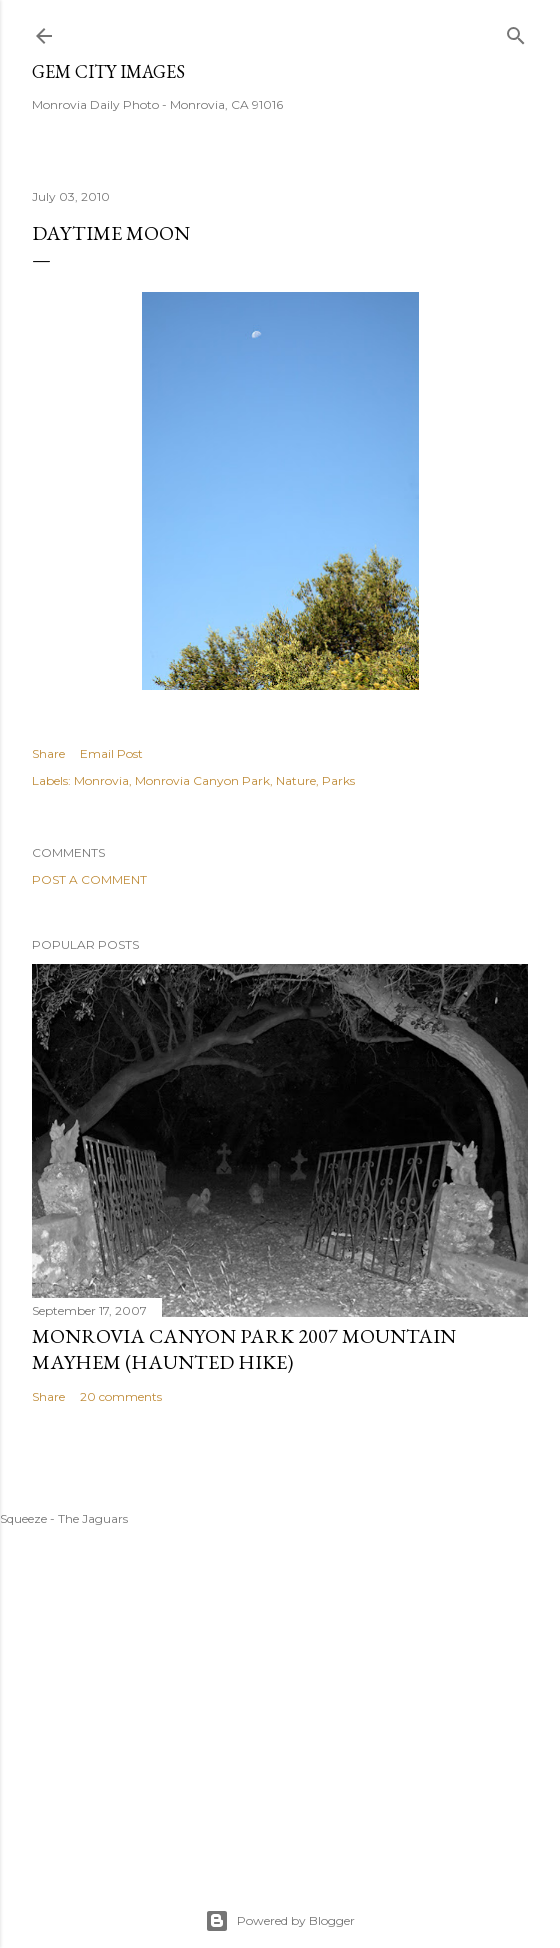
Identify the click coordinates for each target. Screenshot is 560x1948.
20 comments (121, 1396)
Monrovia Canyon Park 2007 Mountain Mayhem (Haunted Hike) (244, 1349)
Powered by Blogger (280, 1921)
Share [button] (48, 753)
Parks (338, 780)
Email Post (111, 753)
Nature (296, 780)
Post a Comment (89, 879)
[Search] (516, 31)
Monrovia (101, 780)
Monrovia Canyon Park (202, 780)
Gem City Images (108, 71)
